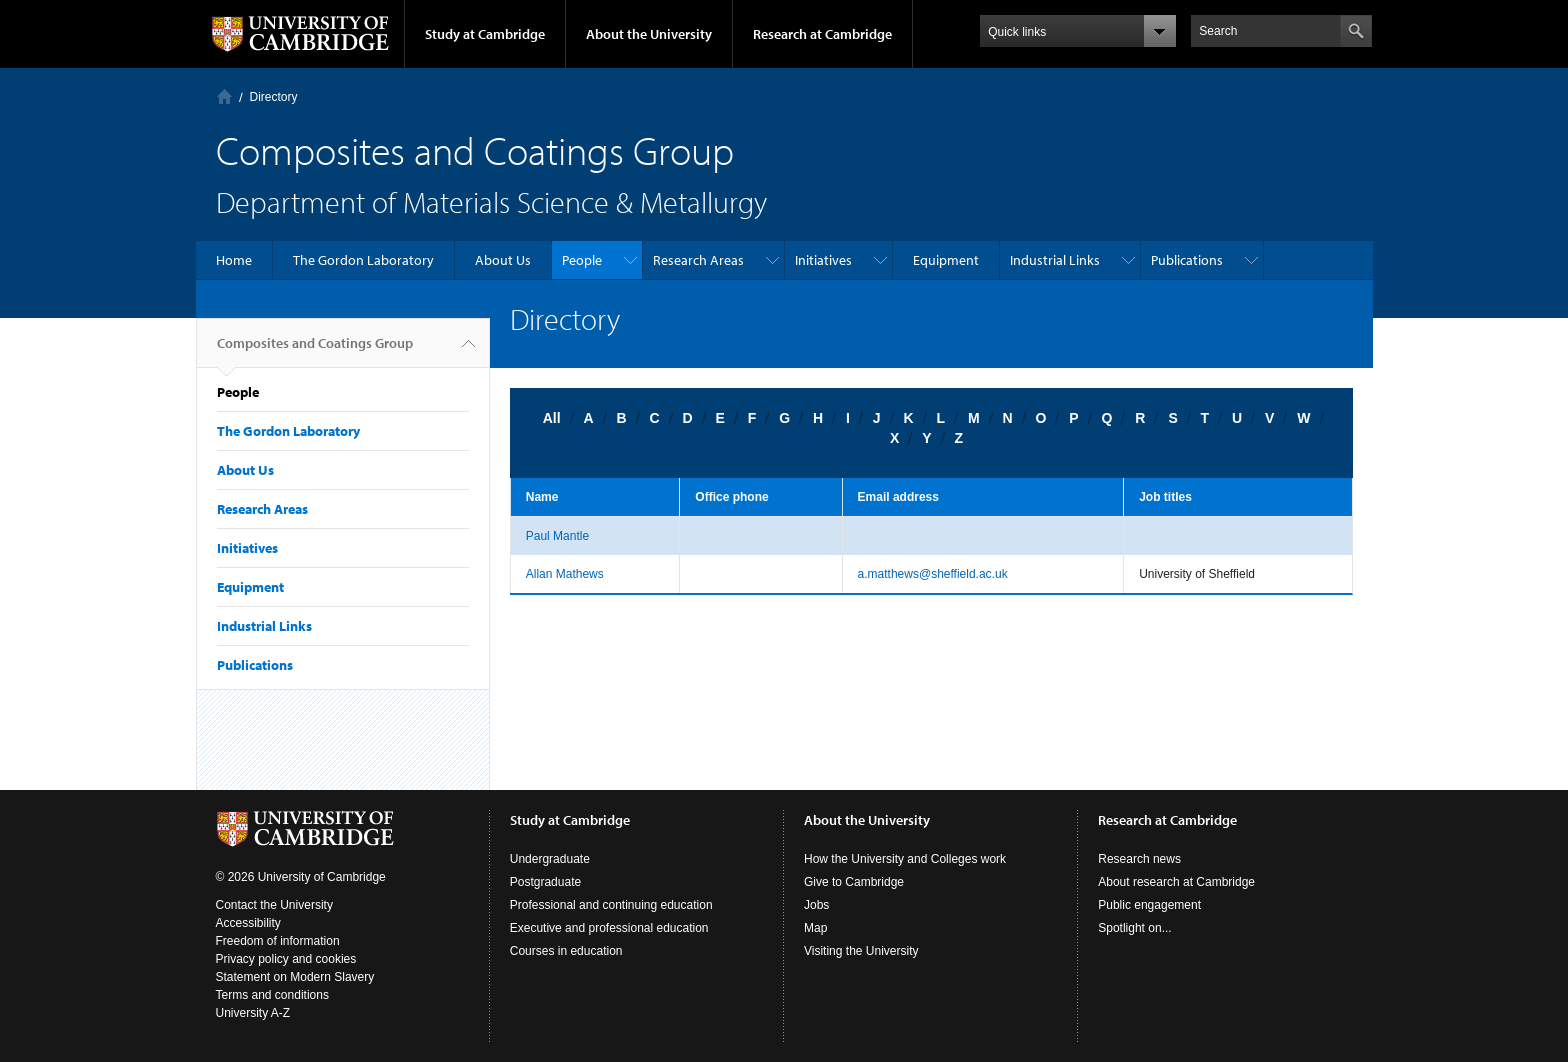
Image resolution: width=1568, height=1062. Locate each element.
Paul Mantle (557, 536)
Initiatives (823, 260)
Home (224, 96)
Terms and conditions (272, 995)
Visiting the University (861, 951)
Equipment (946, 260)
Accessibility (248, 923)
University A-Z (253, 1013)
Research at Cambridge (822, 34)
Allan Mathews (565, 574)
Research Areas (698, 260)
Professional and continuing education (611, 905)
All (552, 418)
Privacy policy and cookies (286, 959)
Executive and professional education (609, 928)
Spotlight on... (1134, 928)
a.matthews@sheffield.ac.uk (933, 574)
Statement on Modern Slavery (295, 977)
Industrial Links (1055, 260)
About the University (649, 34)
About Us (503, 260)
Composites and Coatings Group (315, 351)
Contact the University (274, 905)
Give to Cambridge (854, 882)
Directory (274, 97)
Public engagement (1149, 905)
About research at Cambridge (1176, 882)
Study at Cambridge (485, 34)
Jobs (816, 905)
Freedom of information (278, 941)
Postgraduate (545, 882)
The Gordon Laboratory (363, 260)
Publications (1187, 260)
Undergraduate (550, 859)
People (582, 260)
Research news (1139, 859)
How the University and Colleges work (905, 859)
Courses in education (566, 951)
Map (815, 928)
